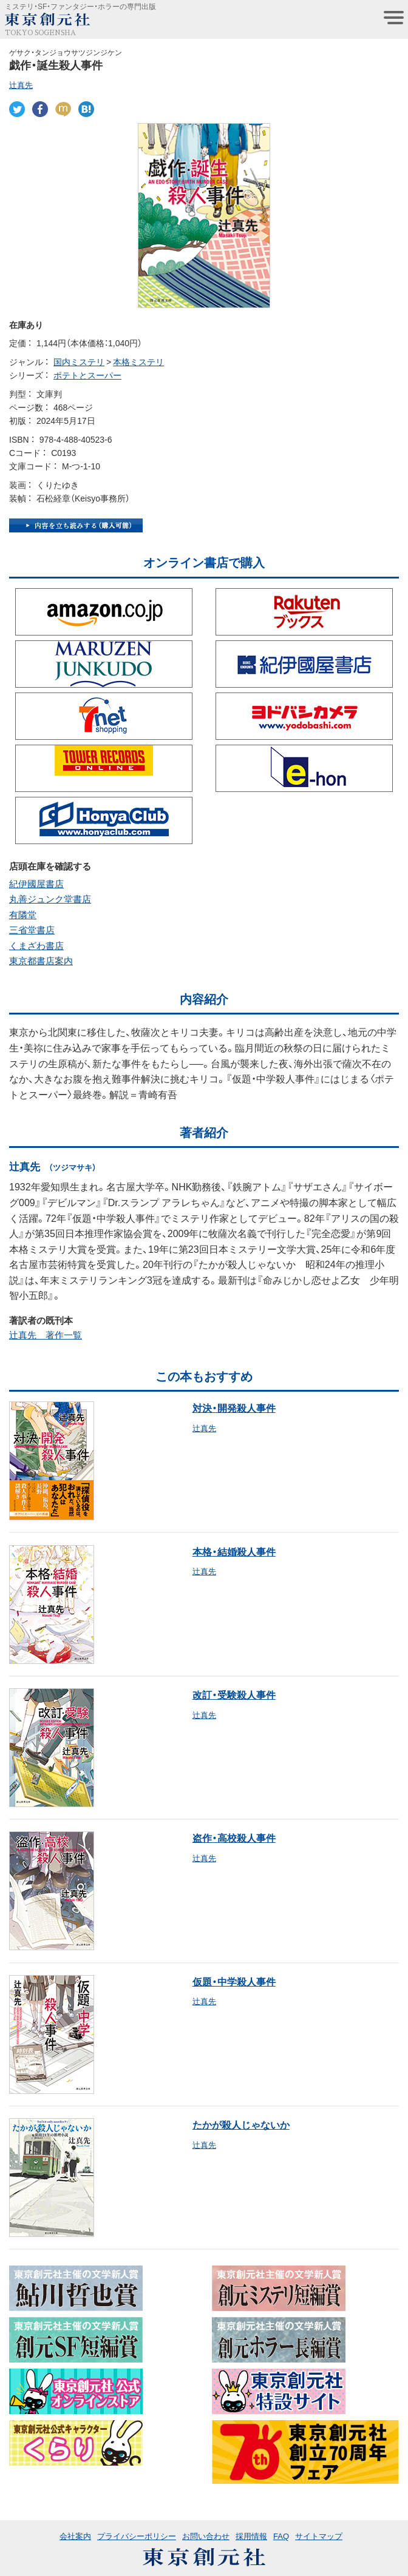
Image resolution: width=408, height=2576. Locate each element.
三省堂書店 (32, 929)
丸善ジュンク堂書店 (50, 898)
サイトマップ (318, 2535)
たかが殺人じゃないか (241, 2124)
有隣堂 (22, 914)
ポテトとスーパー (87, 375)
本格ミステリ (138, 361)
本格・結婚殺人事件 (234, 1551)
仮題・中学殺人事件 (234, 1981)
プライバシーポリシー (136, 2535)
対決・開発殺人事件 (234, 1407)
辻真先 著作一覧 (45, 1334)
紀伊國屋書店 (36, 883)
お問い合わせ (205, 2535)
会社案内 (75, 2535)
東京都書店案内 (41, 960)
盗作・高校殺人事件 (234, 1837)
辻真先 (21, 84)
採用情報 (251, 2535)
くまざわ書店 (36, 945)
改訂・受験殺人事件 (234, 1694)
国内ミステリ (78, 361)
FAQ (281, 2535)
